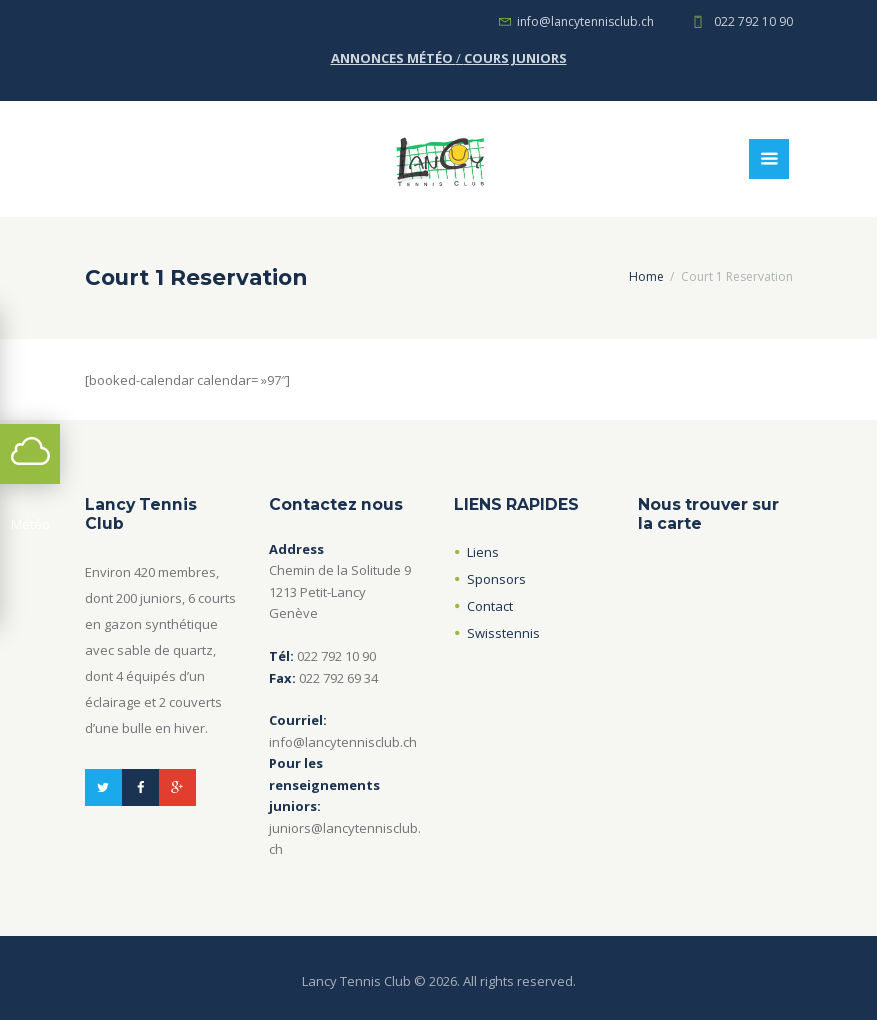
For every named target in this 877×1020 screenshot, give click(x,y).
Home (646, 276)
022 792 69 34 (338, 678)
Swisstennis (503, 633)
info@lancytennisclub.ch (585, 21)
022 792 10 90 (753, 21)
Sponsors (496, 579)
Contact (490, 606)
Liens (483, 552)
